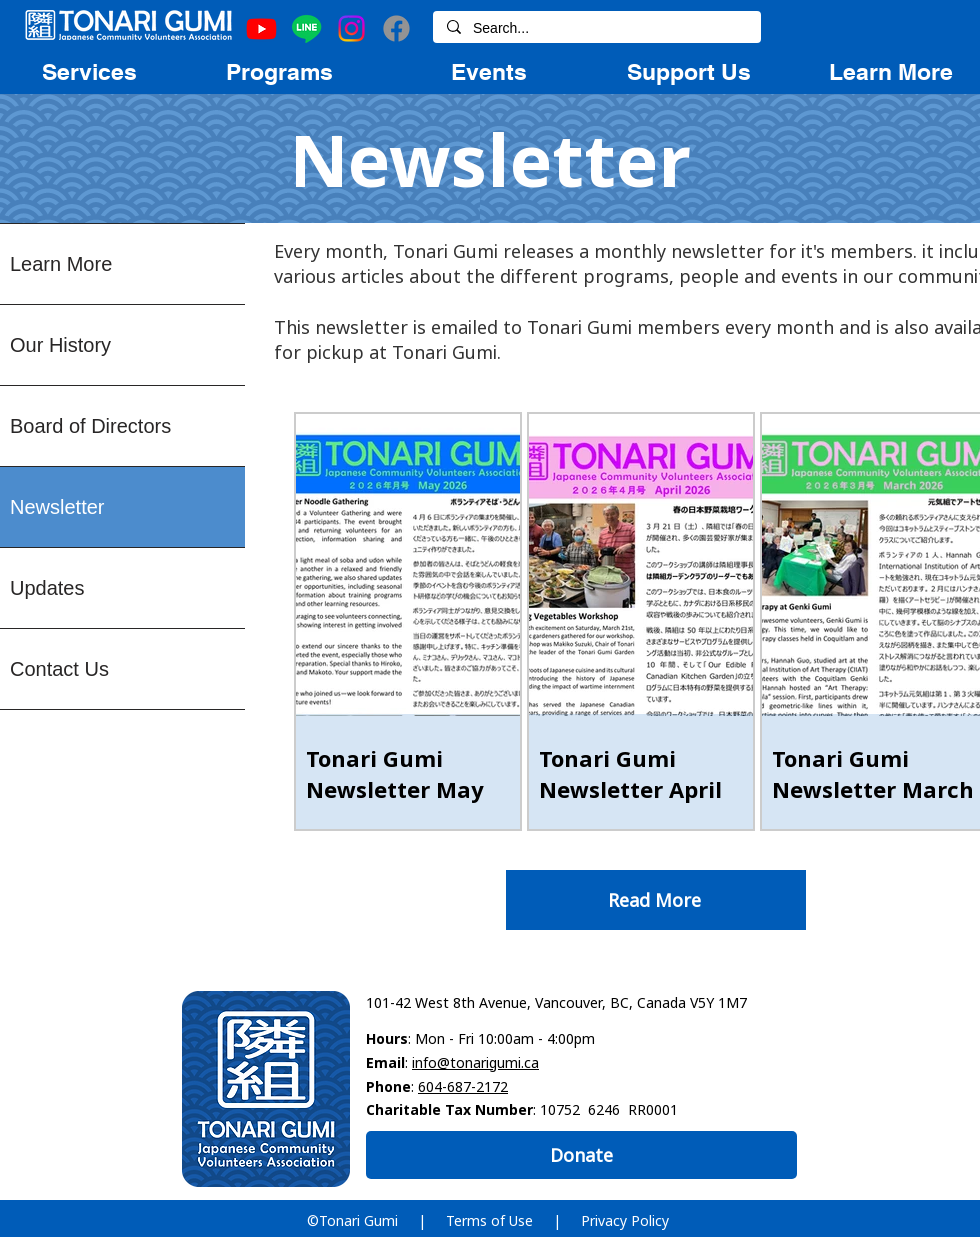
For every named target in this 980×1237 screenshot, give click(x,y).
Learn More (61, 264)
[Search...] (596, 29)
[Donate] (581, 1155)
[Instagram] (351, 28)
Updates (47, 588)
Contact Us (59, 669)
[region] (89, 71)
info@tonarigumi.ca (475, 1062)
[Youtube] (261, 28)
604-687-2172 (463, 1086)
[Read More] (656, 900)
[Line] (306, 28)
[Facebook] (396, 28)
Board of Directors (90, 426)
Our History (60, 345)
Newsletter (57, 507)
